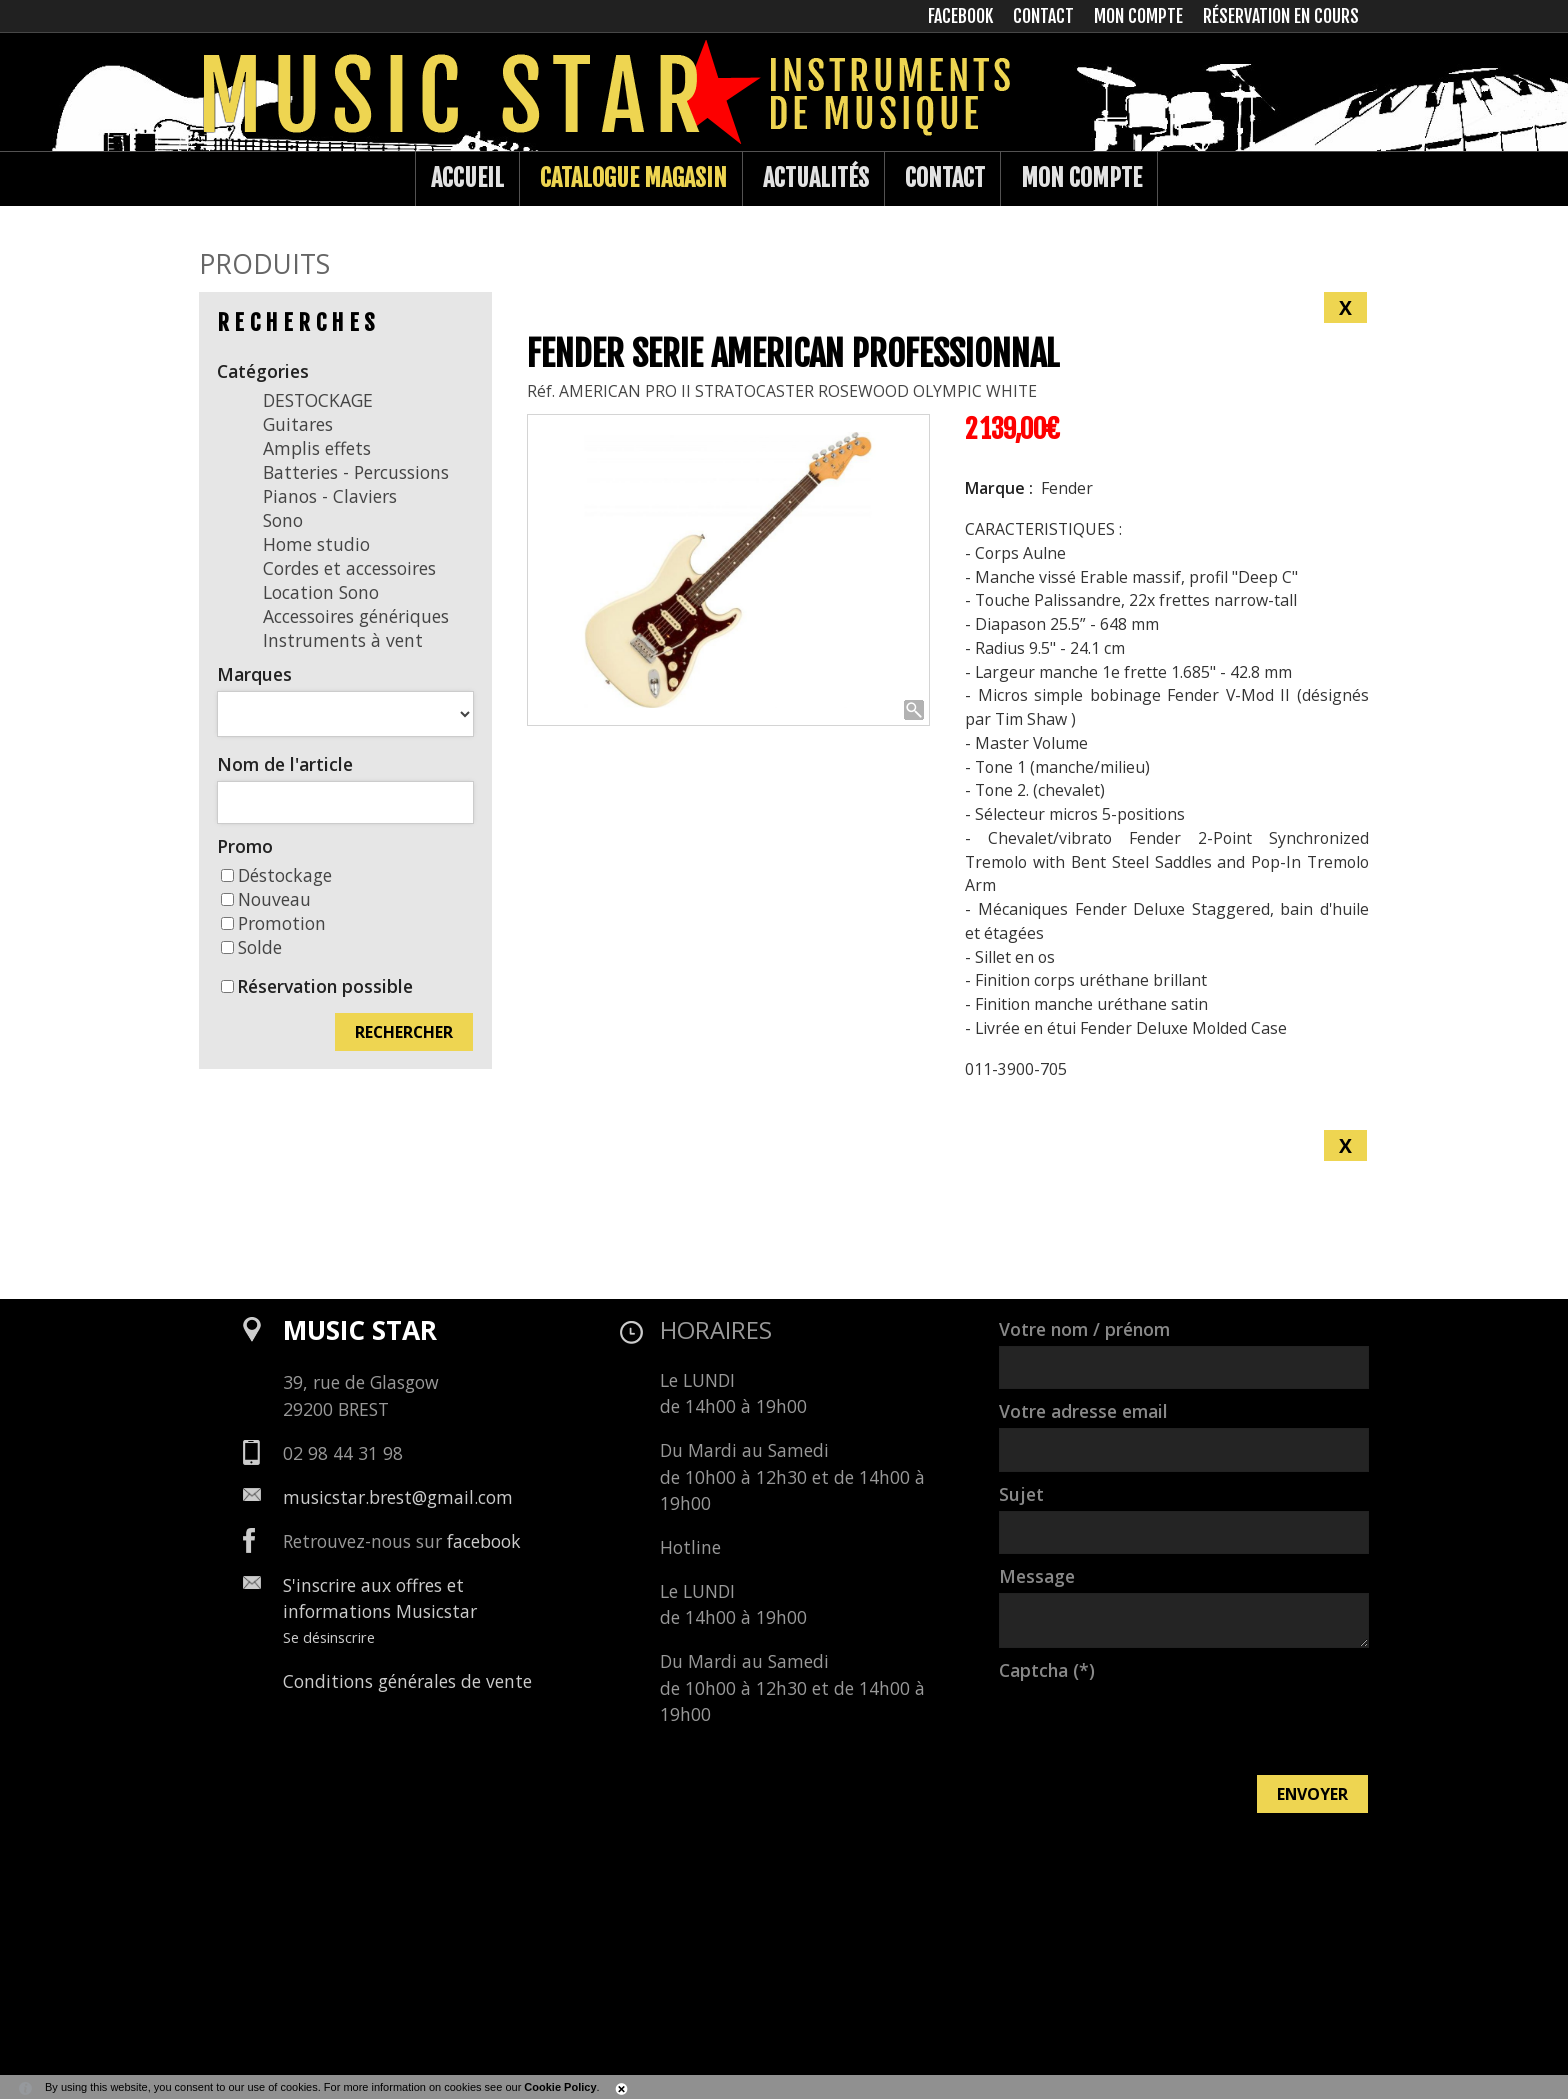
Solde (251, 947)
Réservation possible (325, 986)
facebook (484, 1541)
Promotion (273, 923)
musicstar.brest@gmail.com (398, 1497)
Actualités (816, 178)
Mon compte (1081, 178)
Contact (945, 178)
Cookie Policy (560, 2087)
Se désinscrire (329, 1637)
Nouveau (266, 899)
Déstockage (276, 875)
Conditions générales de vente (407, 1681)
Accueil (467, 178)
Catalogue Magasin (633, 178)
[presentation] (1151, 1726)
